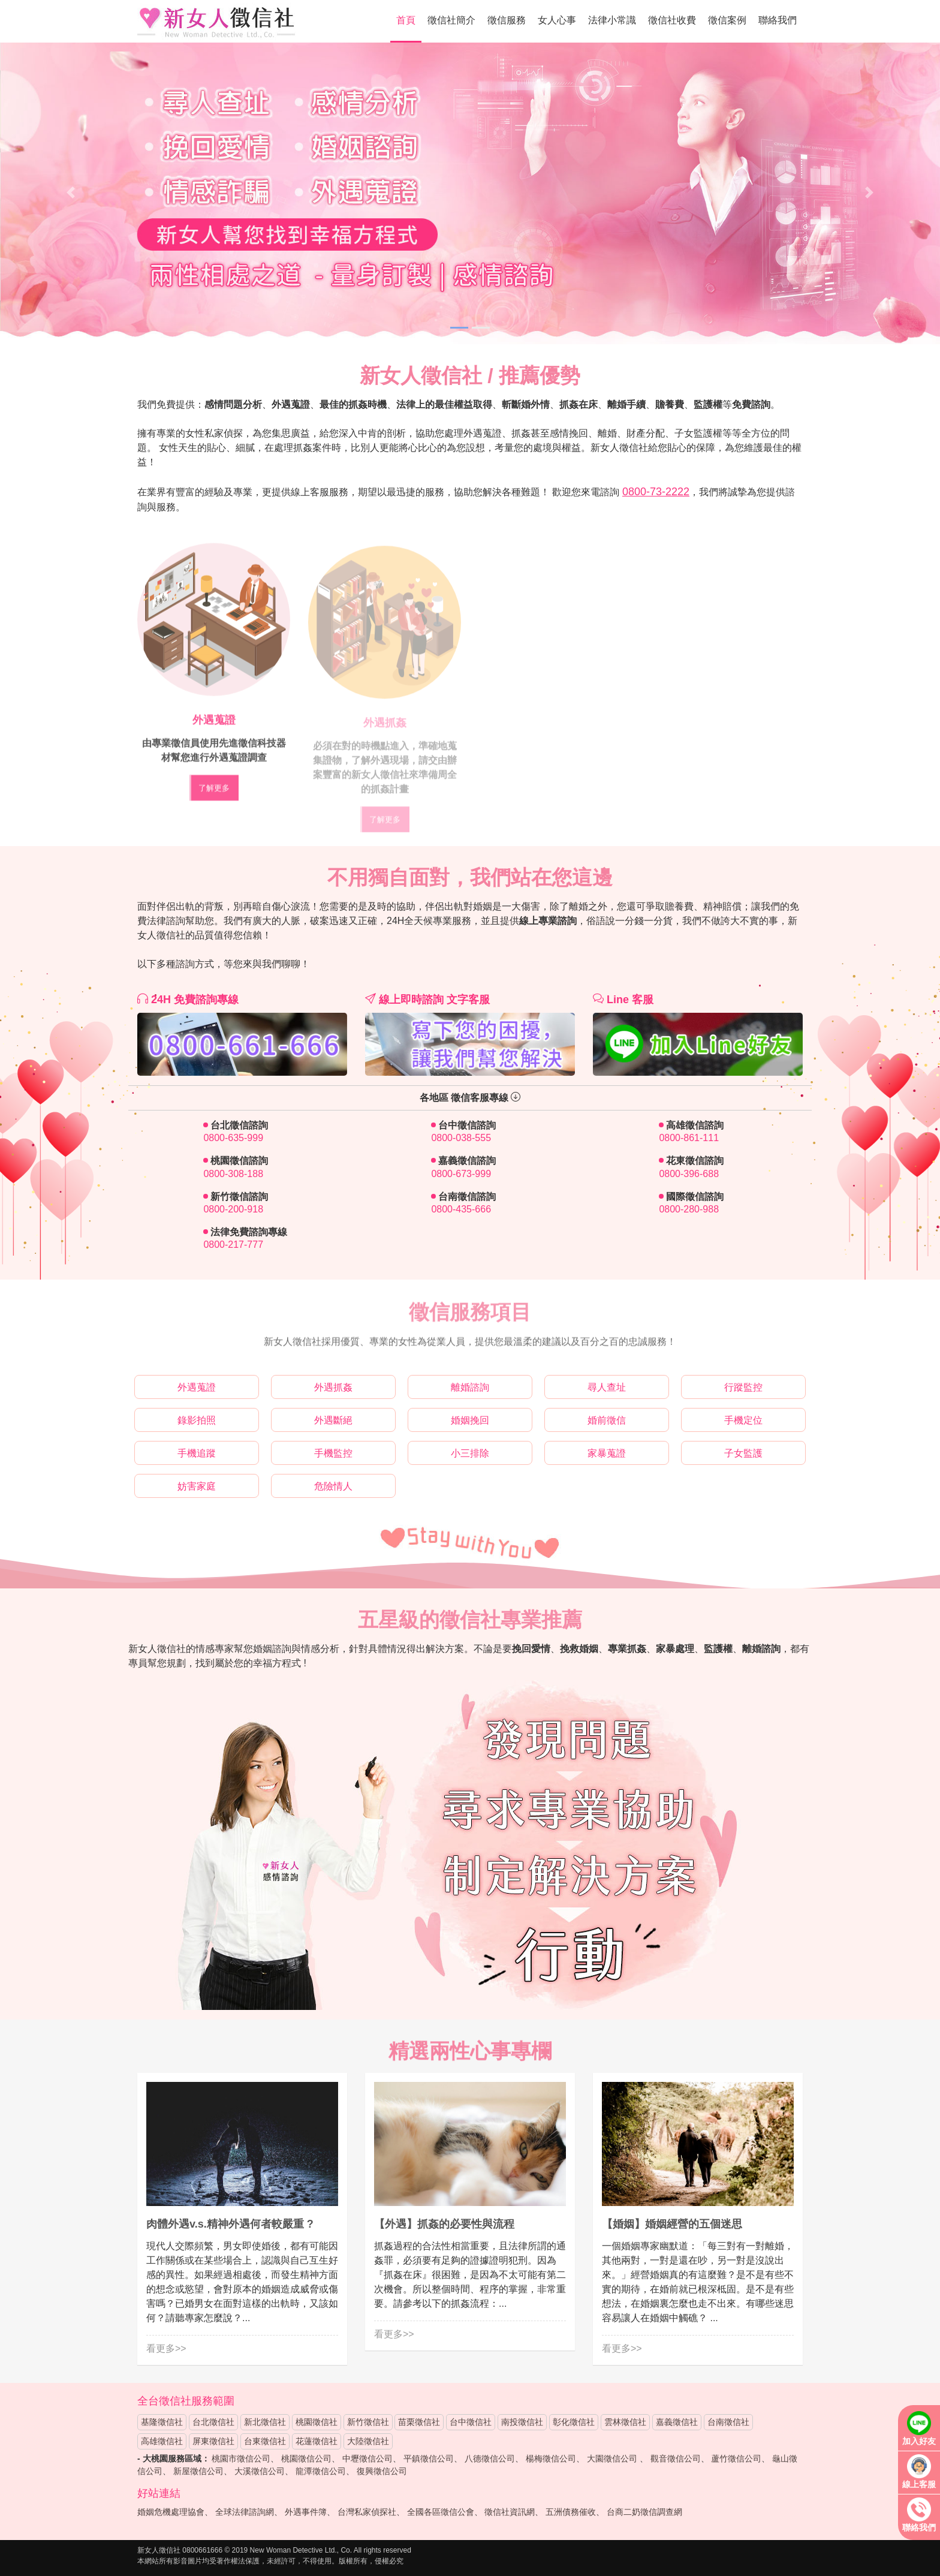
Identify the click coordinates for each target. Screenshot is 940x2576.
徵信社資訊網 (509, 2512)
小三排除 (470, 1453)
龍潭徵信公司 (321, 2471)
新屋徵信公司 (198, 2471)
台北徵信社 (213, 2422)
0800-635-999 (233, 1138)
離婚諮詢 (470, 1387)
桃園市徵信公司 (241, 2458)
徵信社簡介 (451, 20)
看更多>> (166, 2348)
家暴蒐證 (607, 1453)
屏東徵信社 (213, 2441)
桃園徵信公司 (306, 2458)
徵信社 (175, 2401)
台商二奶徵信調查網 (644, 2512)
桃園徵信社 (317, 2422)
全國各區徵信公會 (440, 2512)
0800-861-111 (689, 1138)
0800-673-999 (461, 1174)
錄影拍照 (196, 1420)
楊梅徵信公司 (551, 2458)
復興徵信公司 (382, 2471)
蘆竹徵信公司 (736, 2458)
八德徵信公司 (490, 2458)
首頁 (405, 20)
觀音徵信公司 (675, 2458)
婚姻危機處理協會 (170, 2512)
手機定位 (743, 1420)
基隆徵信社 (162, 2422)
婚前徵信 (607, 1420)
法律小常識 (612, 20)
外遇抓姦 (333, 1387)
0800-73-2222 (655, 492)
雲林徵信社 (625, 2422)
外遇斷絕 (333, 1420)
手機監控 (333, 1453)
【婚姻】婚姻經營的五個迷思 (672, 2224)
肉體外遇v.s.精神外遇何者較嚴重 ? (230, 2224)
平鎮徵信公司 (428, 2458)
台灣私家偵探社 (367, 2512)
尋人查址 (607, 1387)
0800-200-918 (233, 1209)
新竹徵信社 (368, 2422)
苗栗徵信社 (419, 2422)
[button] (70, 192)
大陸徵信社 (368, 2441)
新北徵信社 (265, 2422)
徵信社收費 (672, 20)
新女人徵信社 (216, 21)
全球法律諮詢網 (244, 2512)
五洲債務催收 (571, 2512)
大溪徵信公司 (259, 2471)
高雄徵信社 (162, 2441)
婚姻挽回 (470, 1420)
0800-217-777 (233, 1244)
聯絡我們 (777, 20)
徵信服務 (506, 20)
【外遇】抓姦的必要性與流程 (444, 2224)
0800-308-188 (233, 1174)
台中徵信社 (471, 2422)
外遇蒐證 (196, 1387)
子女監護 (743, 1453)
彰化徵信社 (574, 2422)
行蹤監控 (743, 1387)
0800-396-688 (689, 1174)
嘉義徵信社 (677, 2422)
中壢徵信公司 (367, 2458)
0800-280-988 (689, 1209)
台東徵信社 (265, 2441)
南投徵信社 (522, 2422)
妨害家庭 (196, 1486)
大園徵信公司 (612, 2458)
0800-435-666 (461, 1209)
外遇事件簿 (306, 2512)
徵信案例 (727, 20)
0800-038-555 (461, 1138)
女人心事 (557, 20)
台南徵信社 (728, 2422)
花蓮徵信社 (317, 2441)
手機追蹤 (196, 1453)
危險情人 (333, 1486)
